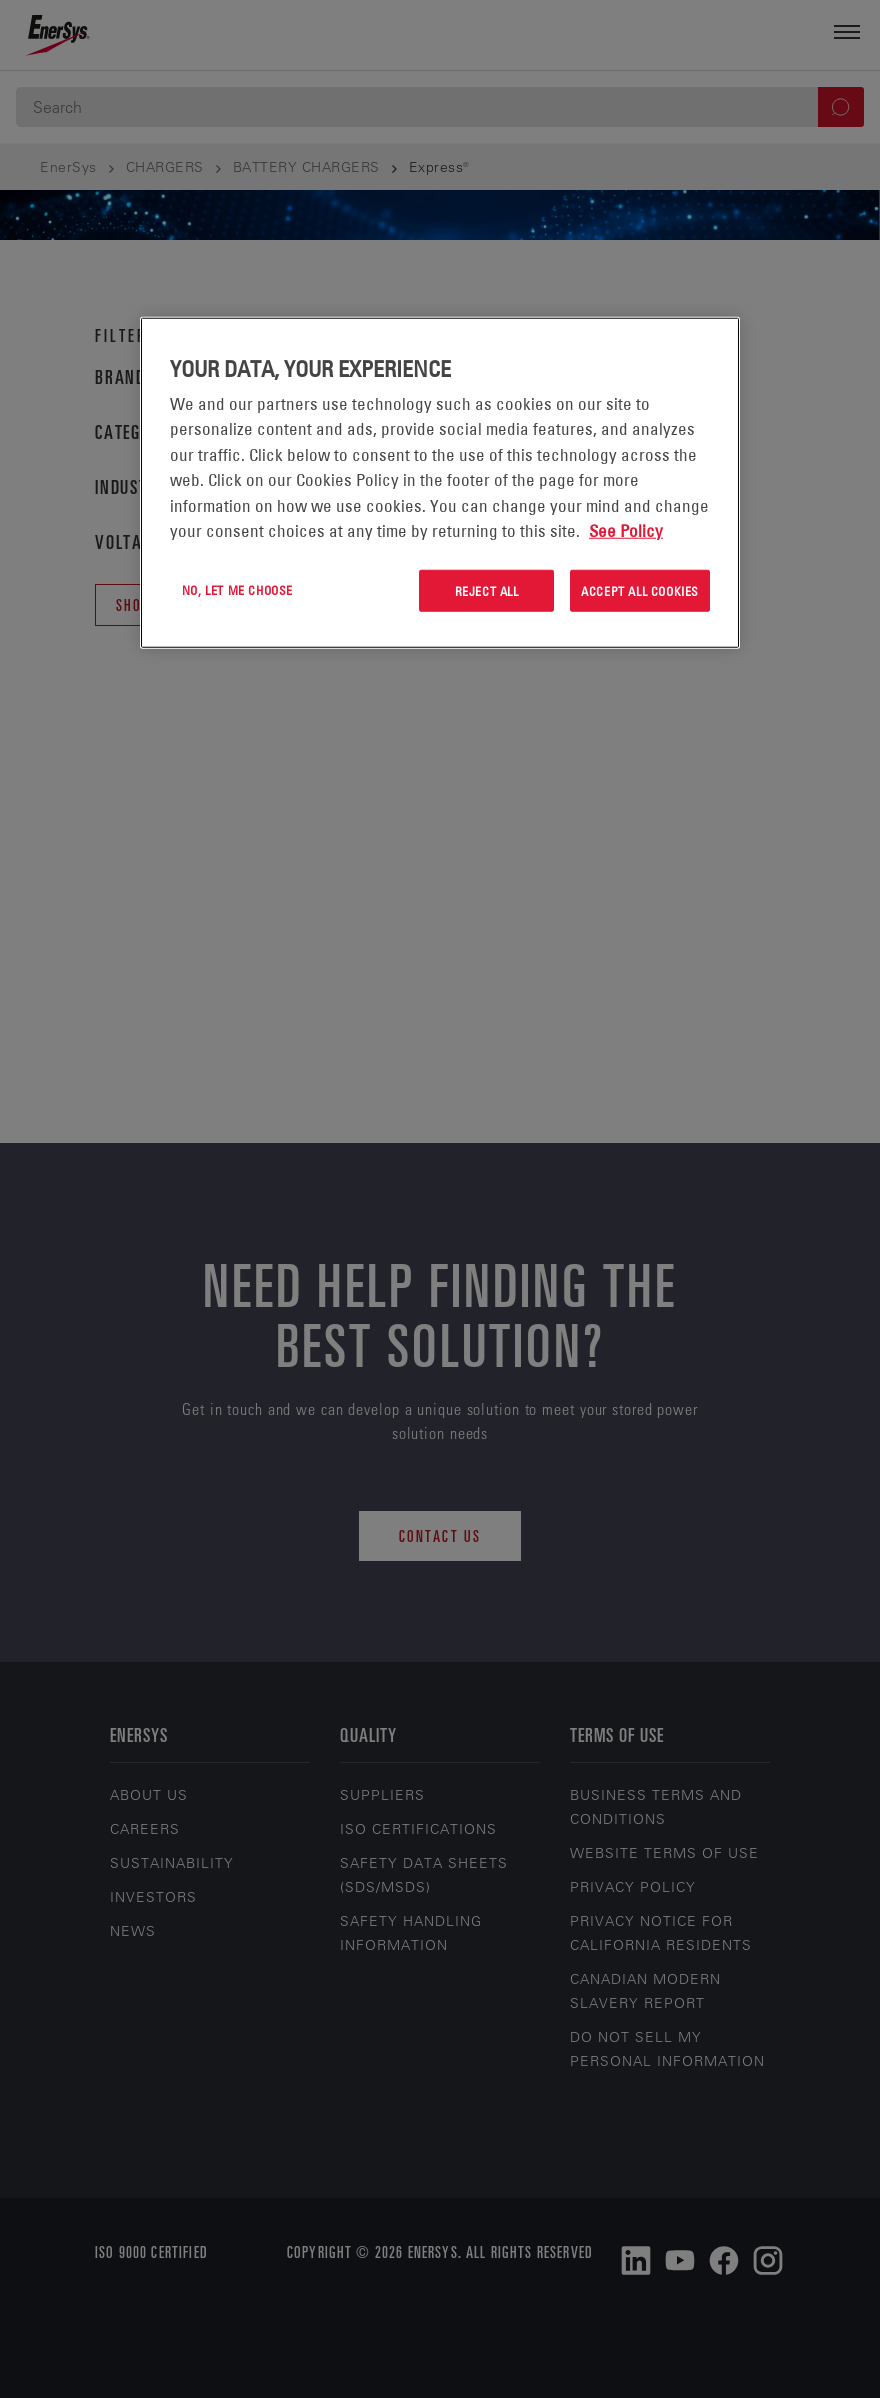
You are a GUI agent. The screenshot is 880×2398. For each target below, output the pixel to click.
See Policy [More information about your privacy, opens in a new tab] (626, 531)
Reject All (487, 590)
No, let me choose (237, 589)
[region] (440, 482)
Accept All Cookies (640, 590)
